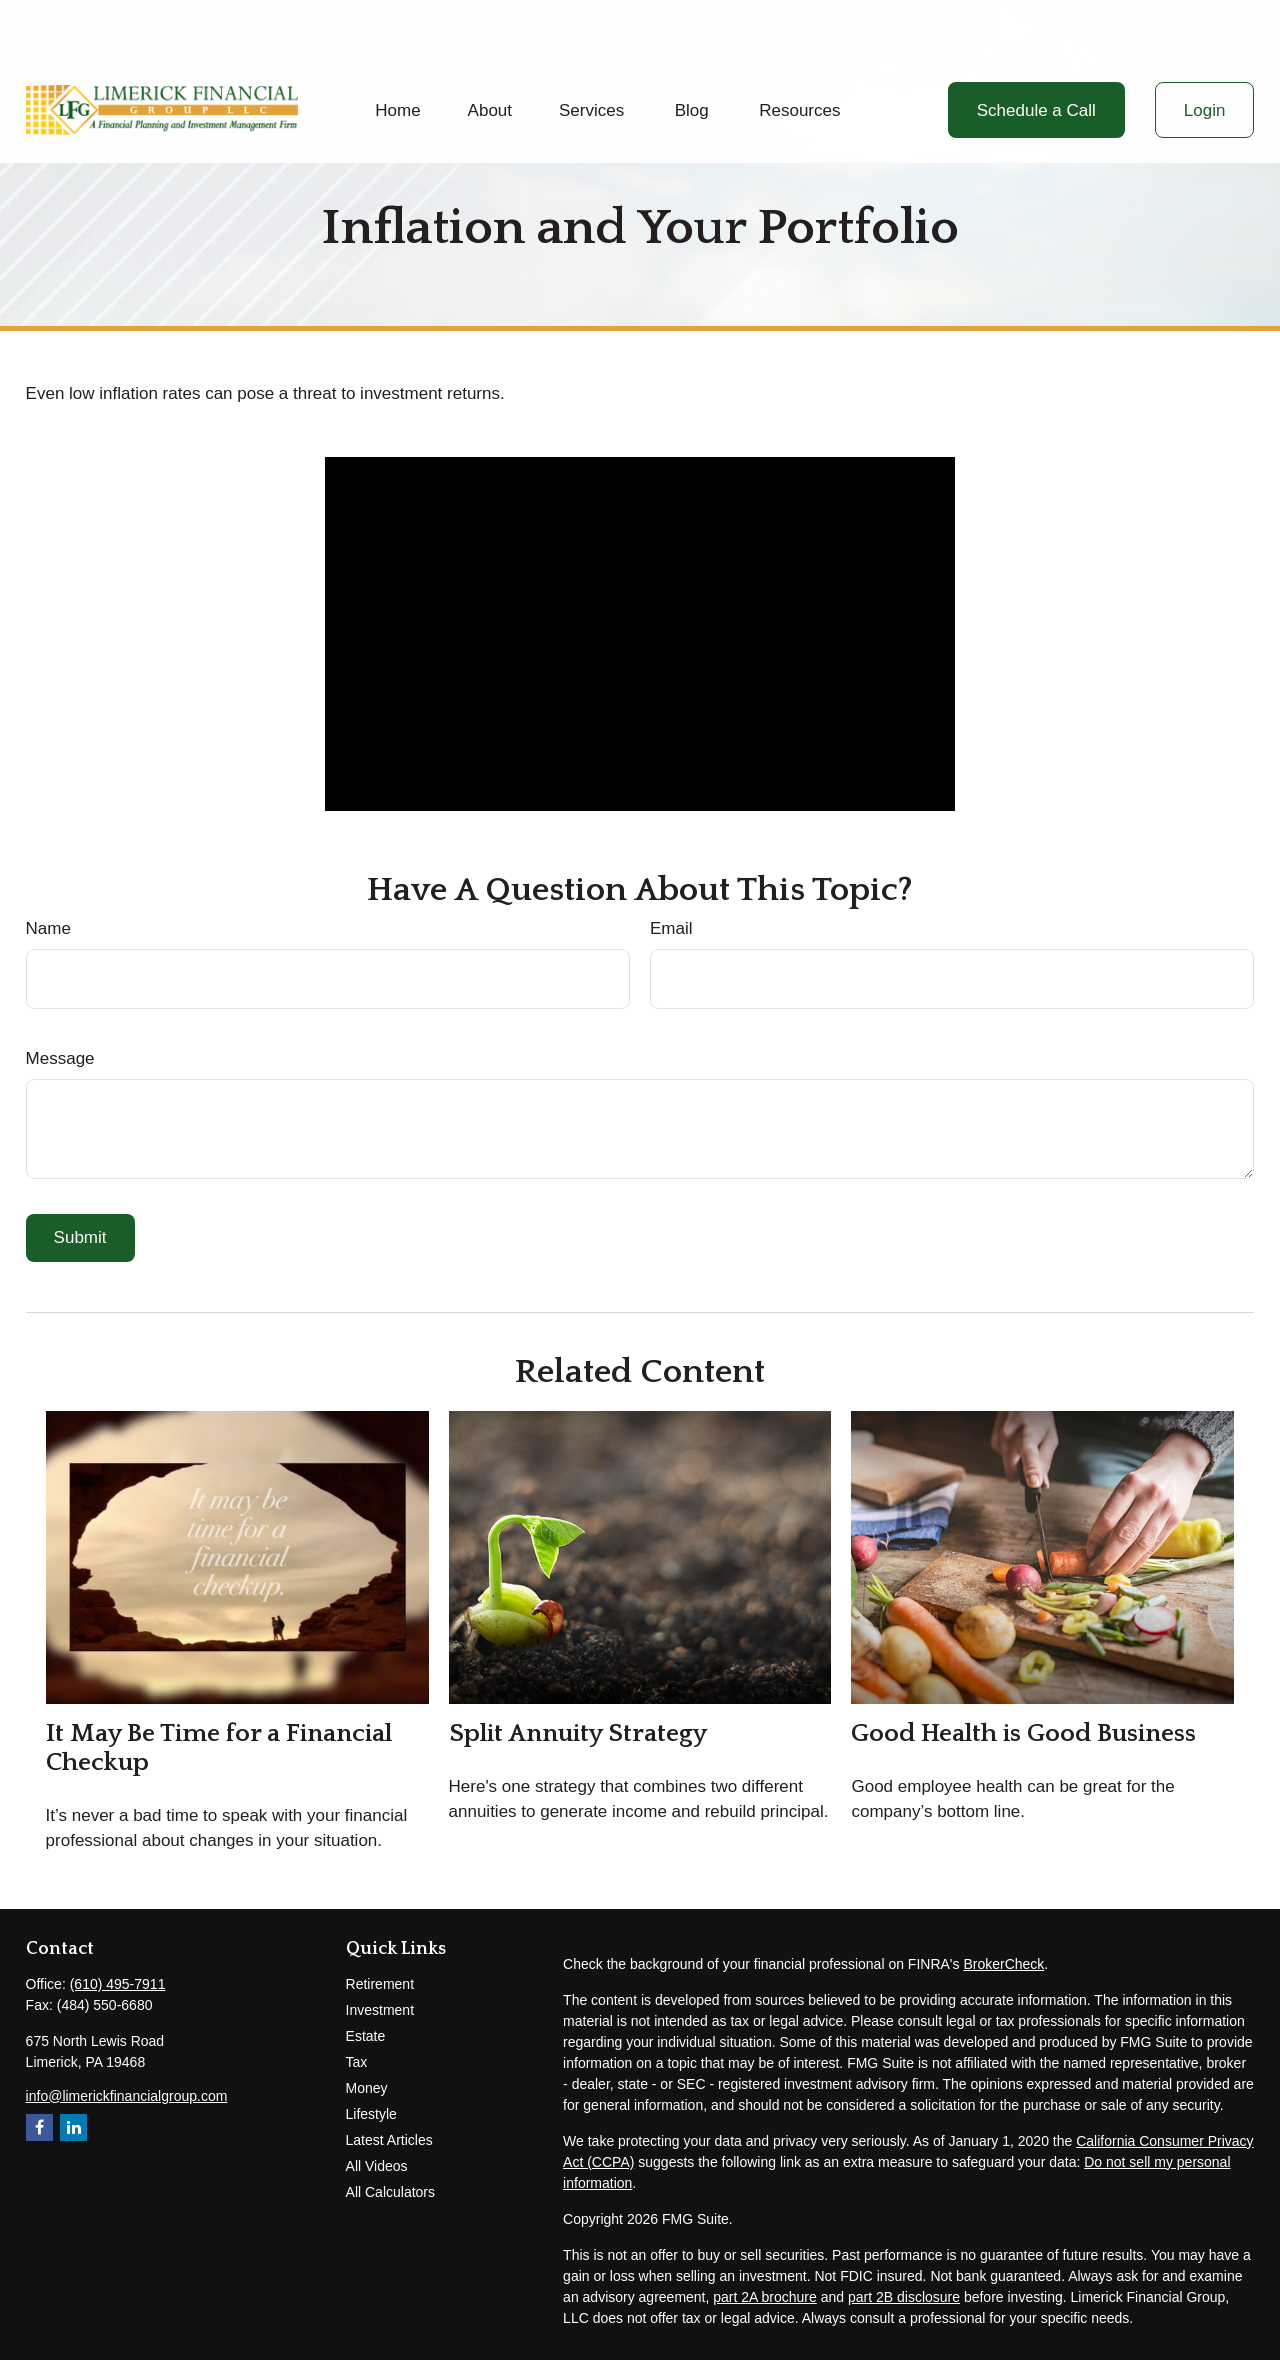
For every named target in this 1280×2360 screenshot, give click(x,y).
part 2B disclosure (904, 2297)
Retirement (380, 1984)
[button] (398, 53)
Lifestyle (371, 2114)
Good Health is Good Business (1023, 1733)
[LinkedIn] (73, 2127)
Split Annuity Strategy (578, 1733)
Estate (366, 2036)
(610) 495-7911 (118, 1984)
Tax (357, 2062)
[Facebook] (39, 2127)
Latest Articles (389, 2140)
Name (48, 928)
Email (671, 928)
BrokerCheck (1003, 1964)
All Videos (377, 2166)
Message (60, 1058)
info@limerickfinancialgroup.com (127, 2096)
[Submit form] (80, 1238)
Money (367, 2088)
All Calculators (390, 2192)
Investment (380, 2010)
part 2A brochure (765, 2297)
